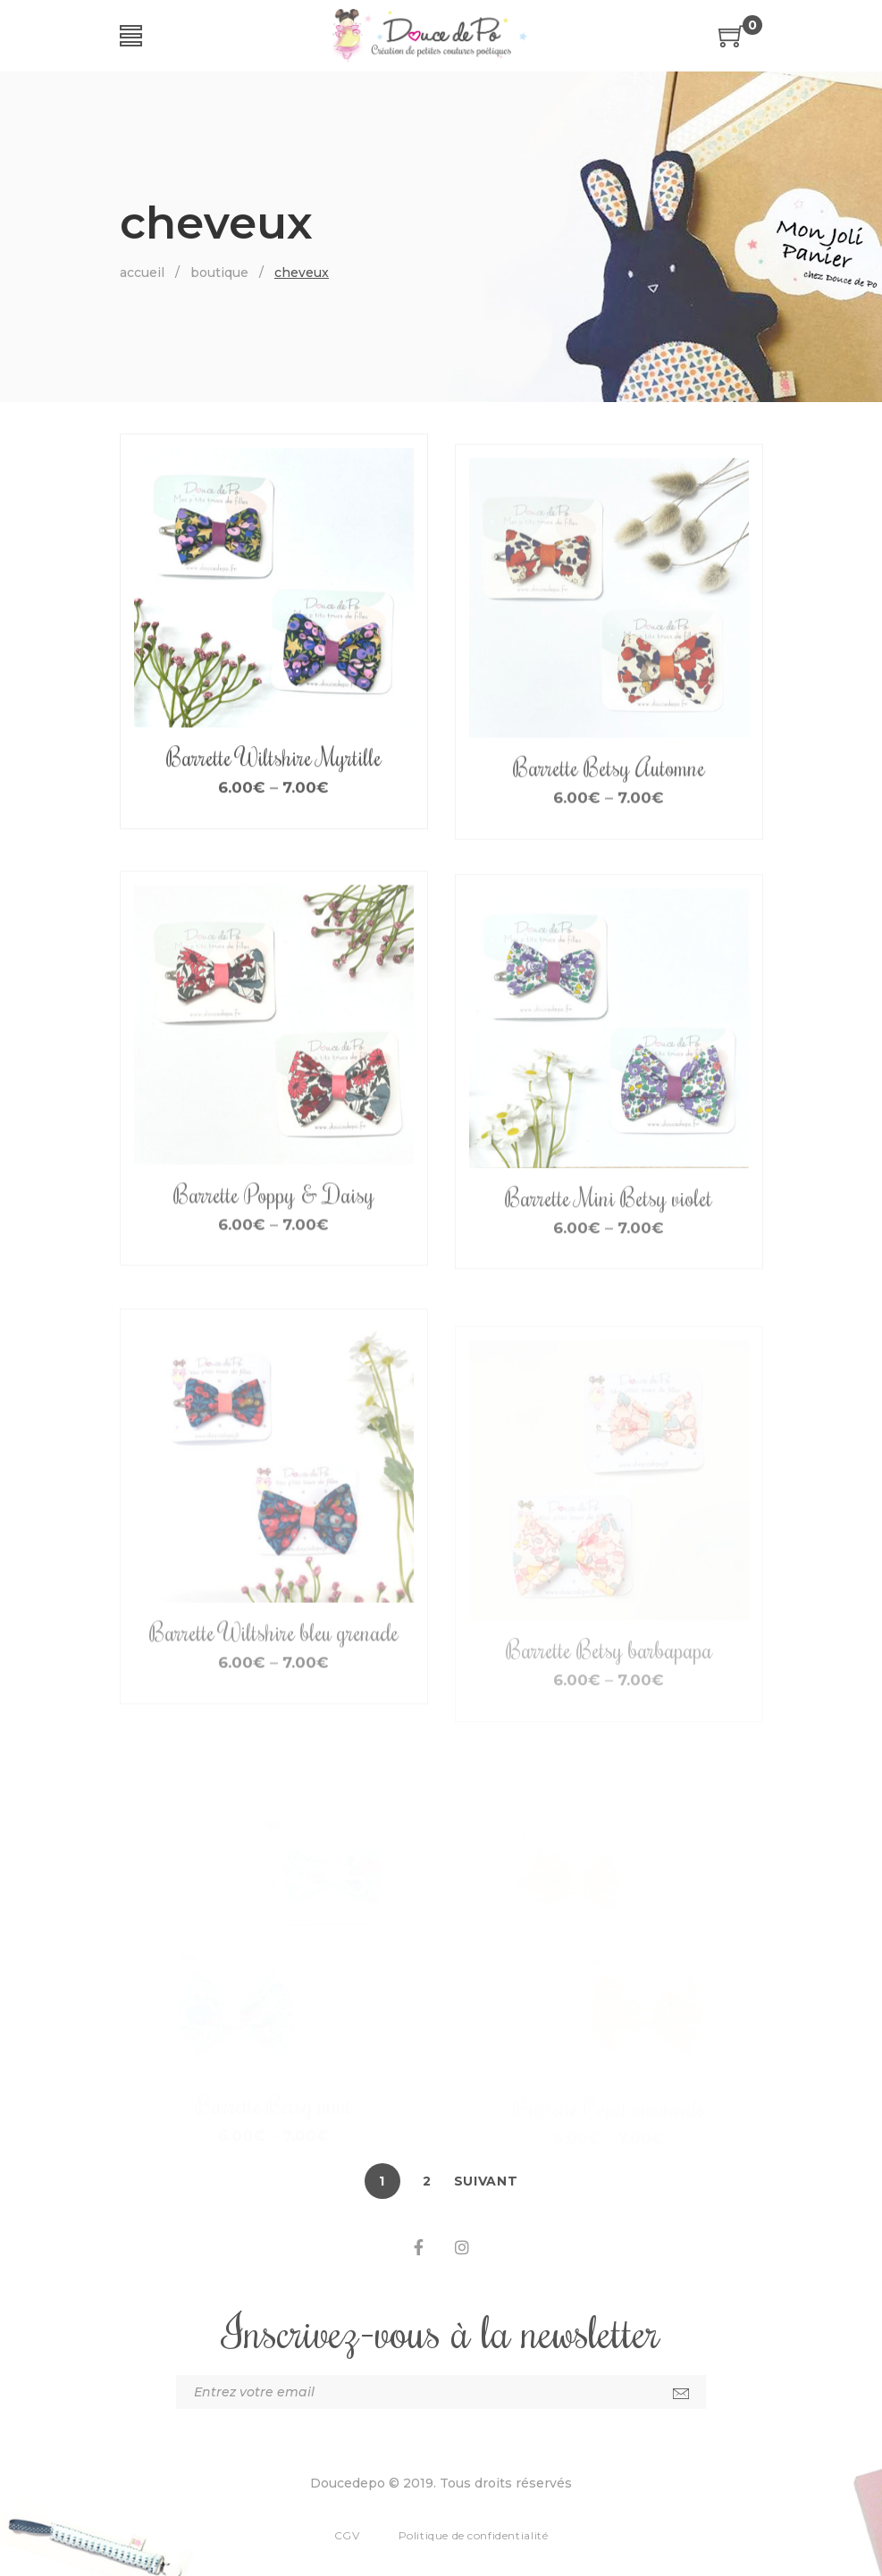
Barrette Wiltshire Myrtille (274, 785)
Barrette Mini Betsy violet (608, 1255)
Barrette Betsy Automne (609, 818)
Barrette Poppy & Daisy (273, 1250)
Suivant (486, 2181)
